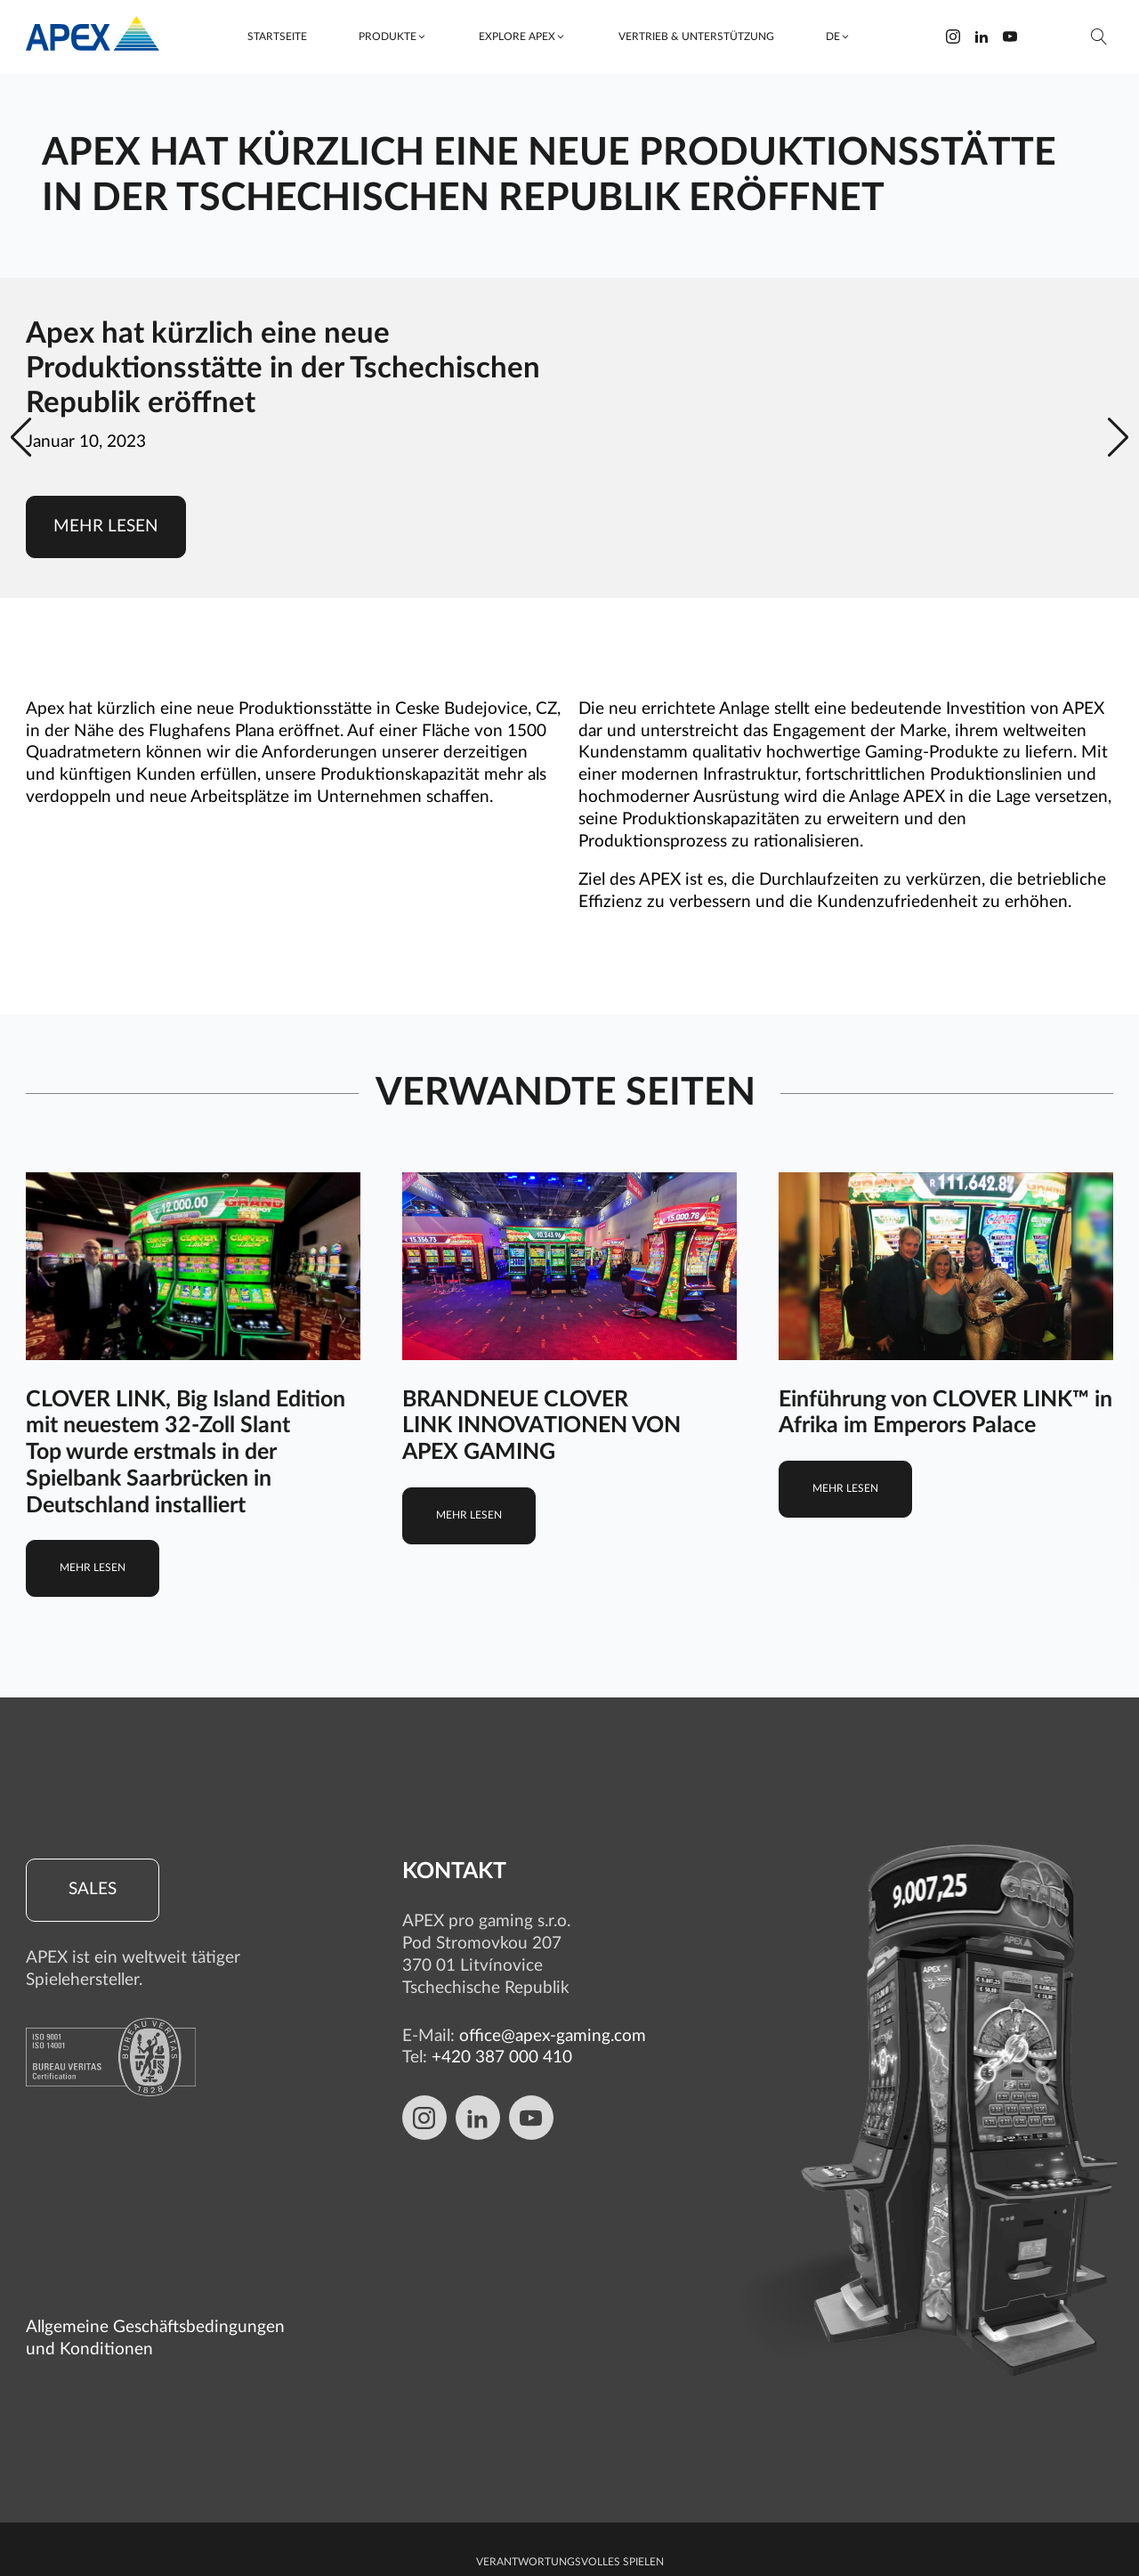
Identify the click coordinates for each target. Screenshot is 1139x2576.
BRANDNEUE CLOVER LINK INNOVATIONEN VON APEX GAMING (541, 1426)
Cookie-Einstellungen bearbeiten (569, 2542)
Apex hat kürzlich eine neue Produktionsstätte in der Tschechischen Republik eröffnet (283, 368)
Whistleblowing (569, 2446)
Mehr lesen (105, 526)
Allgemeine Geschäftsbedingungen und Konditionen (155, 2169)
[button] (393, 37)
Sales (93, 1890)
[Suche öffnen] (1099, 37)
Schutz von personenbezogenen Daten (569, 2419)
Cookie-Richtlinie (570, 2472)
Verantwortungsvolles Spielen (570, 2392)
